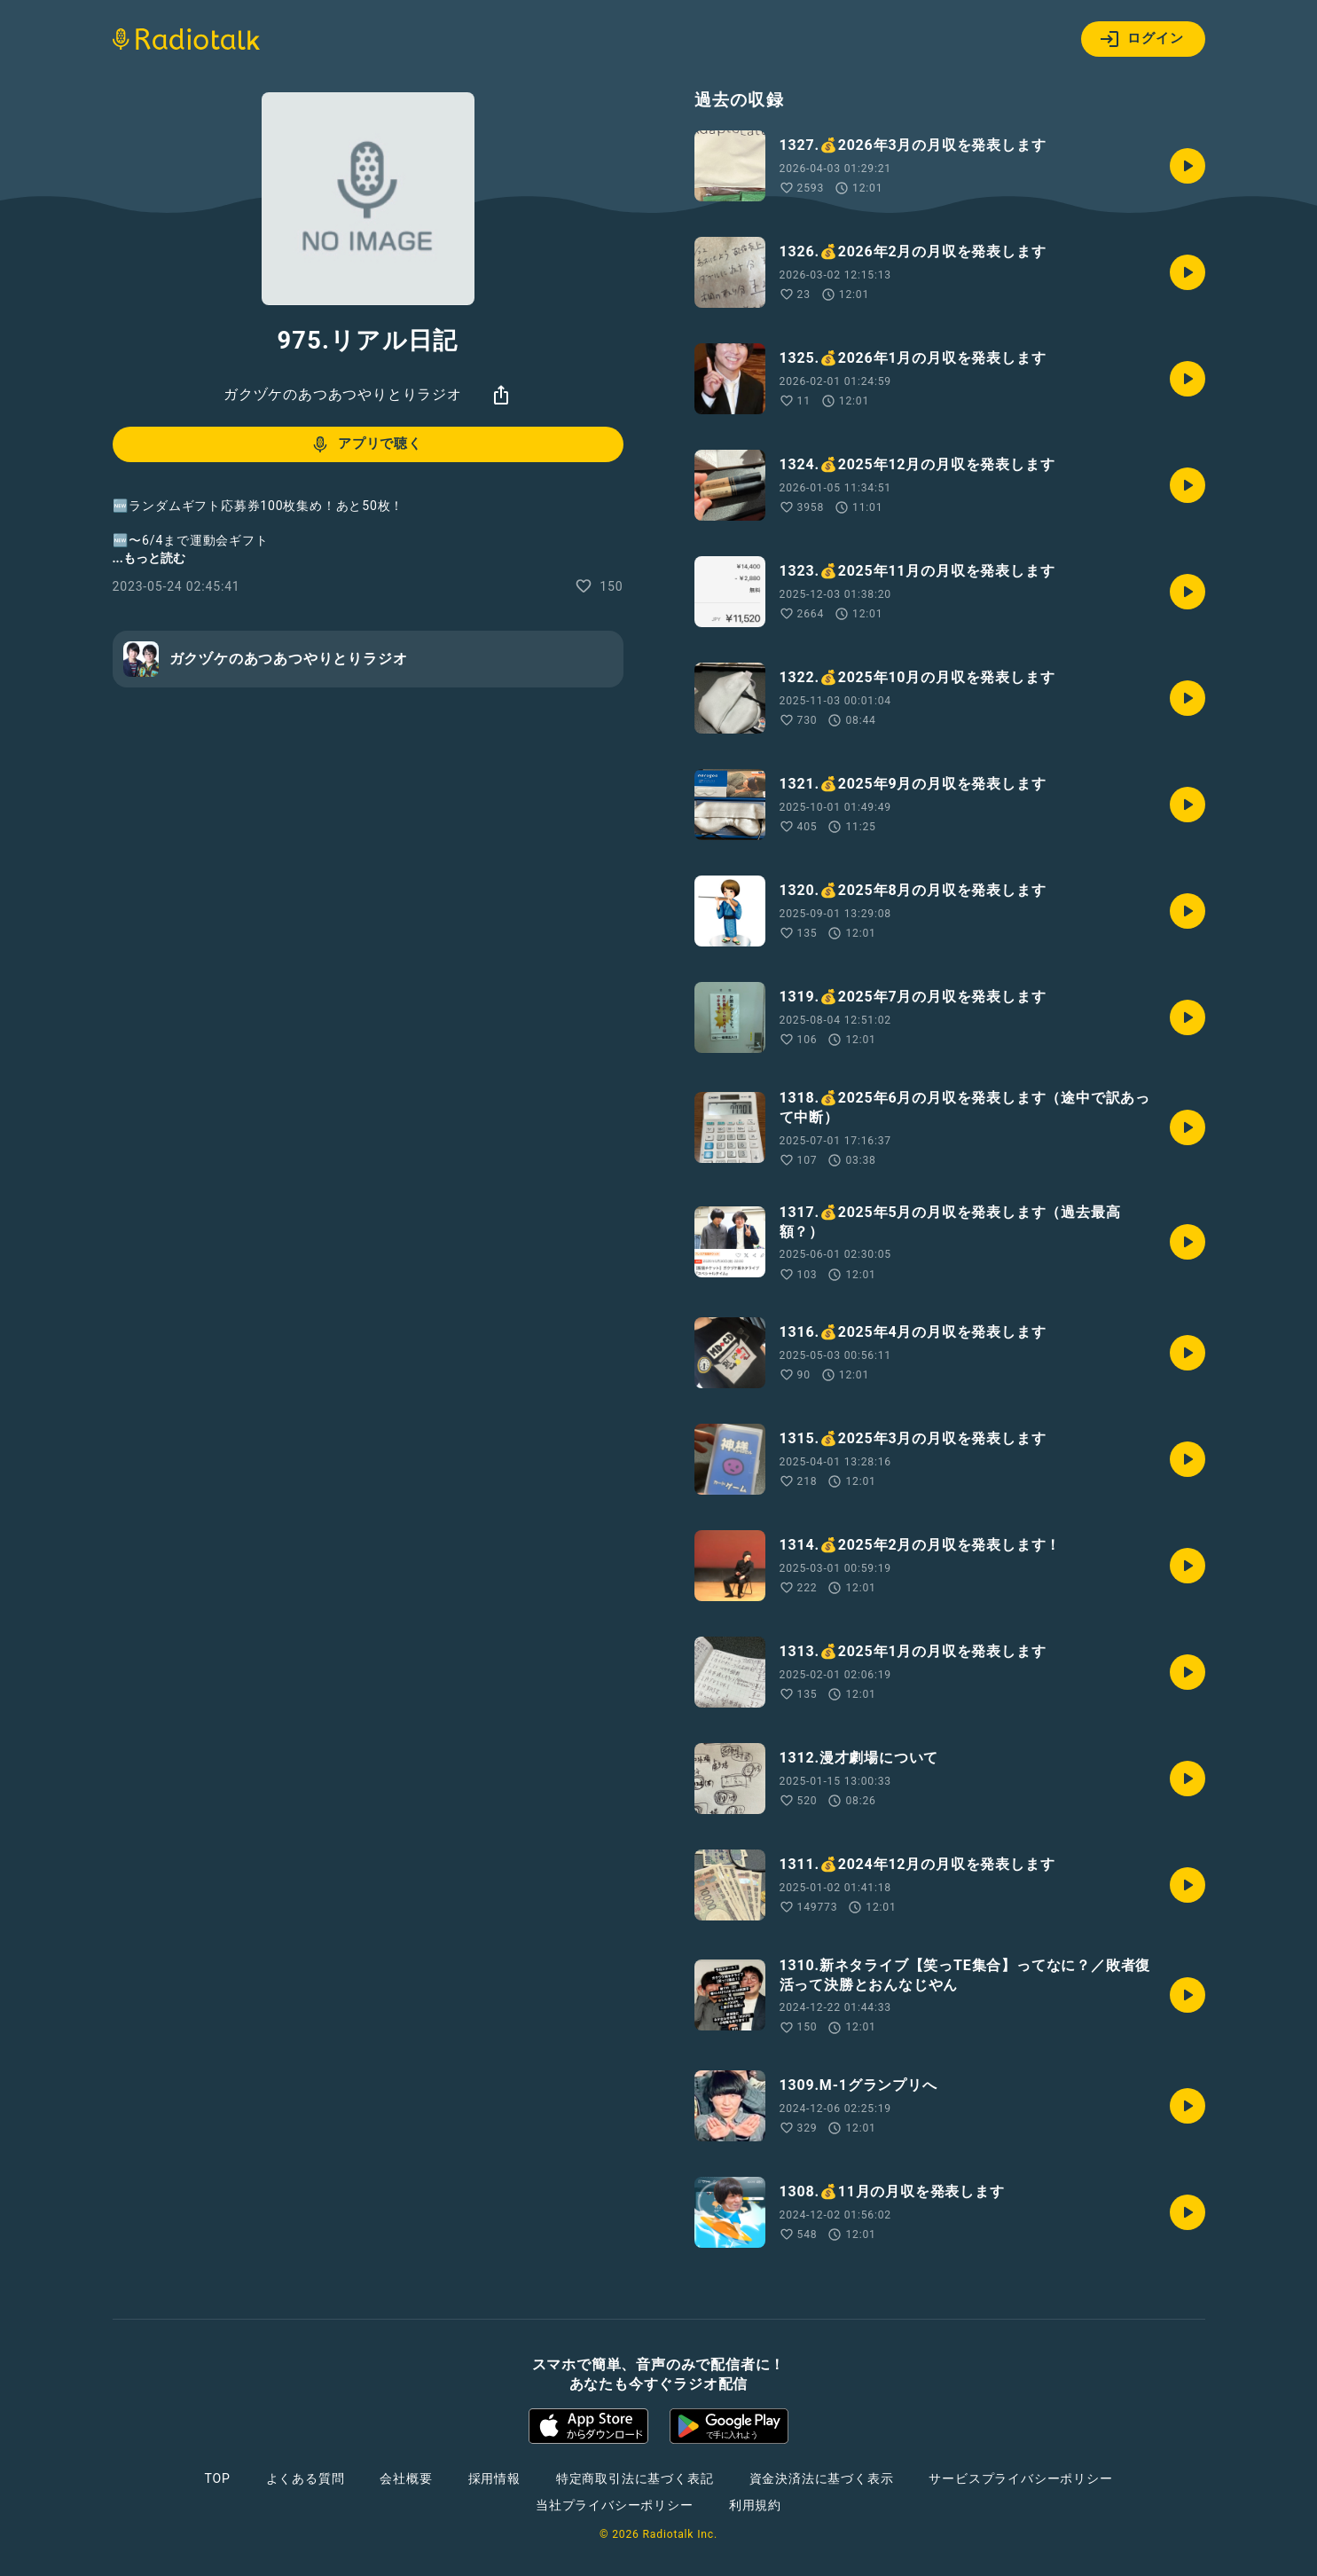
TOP (217, 2478)
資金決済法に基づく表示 (821, 2478)
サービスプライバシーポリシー (1020, 2478)
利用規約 (755, 2505)
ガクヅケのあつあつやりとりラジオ (342, 394)
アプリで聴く (366, 444)
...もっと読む (149, 558)
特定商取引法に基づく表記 (635, 2478)
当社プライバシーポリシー (615, 2505)
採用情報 (494, 2478)
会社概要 (406, 2478)
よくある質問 (305, 2478)
